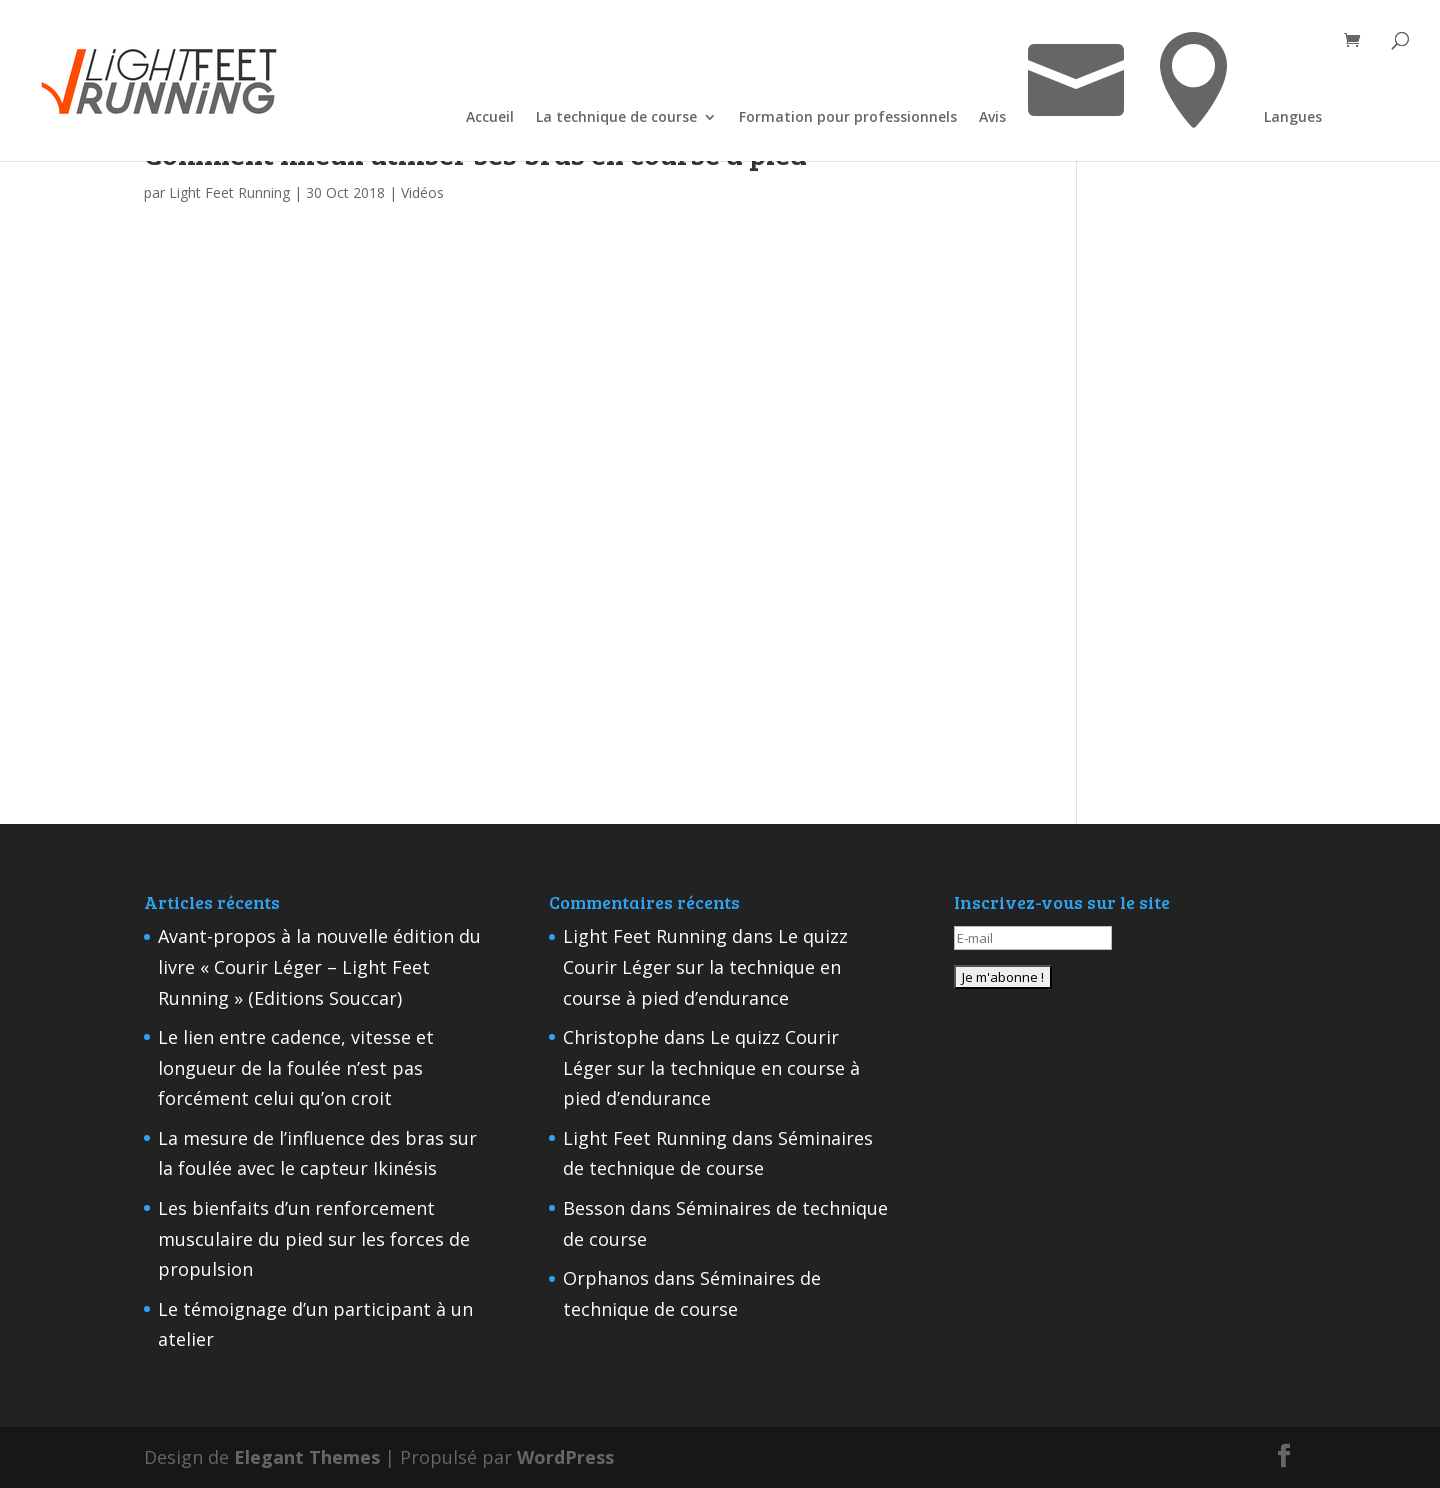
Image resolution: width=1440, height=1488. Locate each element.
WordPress (565, 1457)
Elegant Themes (307, 1457)
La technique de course (616, 119)
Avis (992, 119)
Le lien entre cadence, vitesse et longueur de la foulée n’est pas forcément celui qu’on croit (296, 1067)
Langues (1293, 119)
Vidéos (422, 192)
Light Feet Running (229, 192)
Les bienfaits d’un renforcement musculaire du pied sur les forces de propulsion (314, 1238)
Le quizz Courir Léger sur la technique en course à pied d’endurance (705, 966)
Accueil (490, 119)
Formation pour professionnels (848, 119)
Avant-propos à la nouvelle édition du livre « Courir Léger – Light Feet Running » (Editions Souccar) (319, 966)
